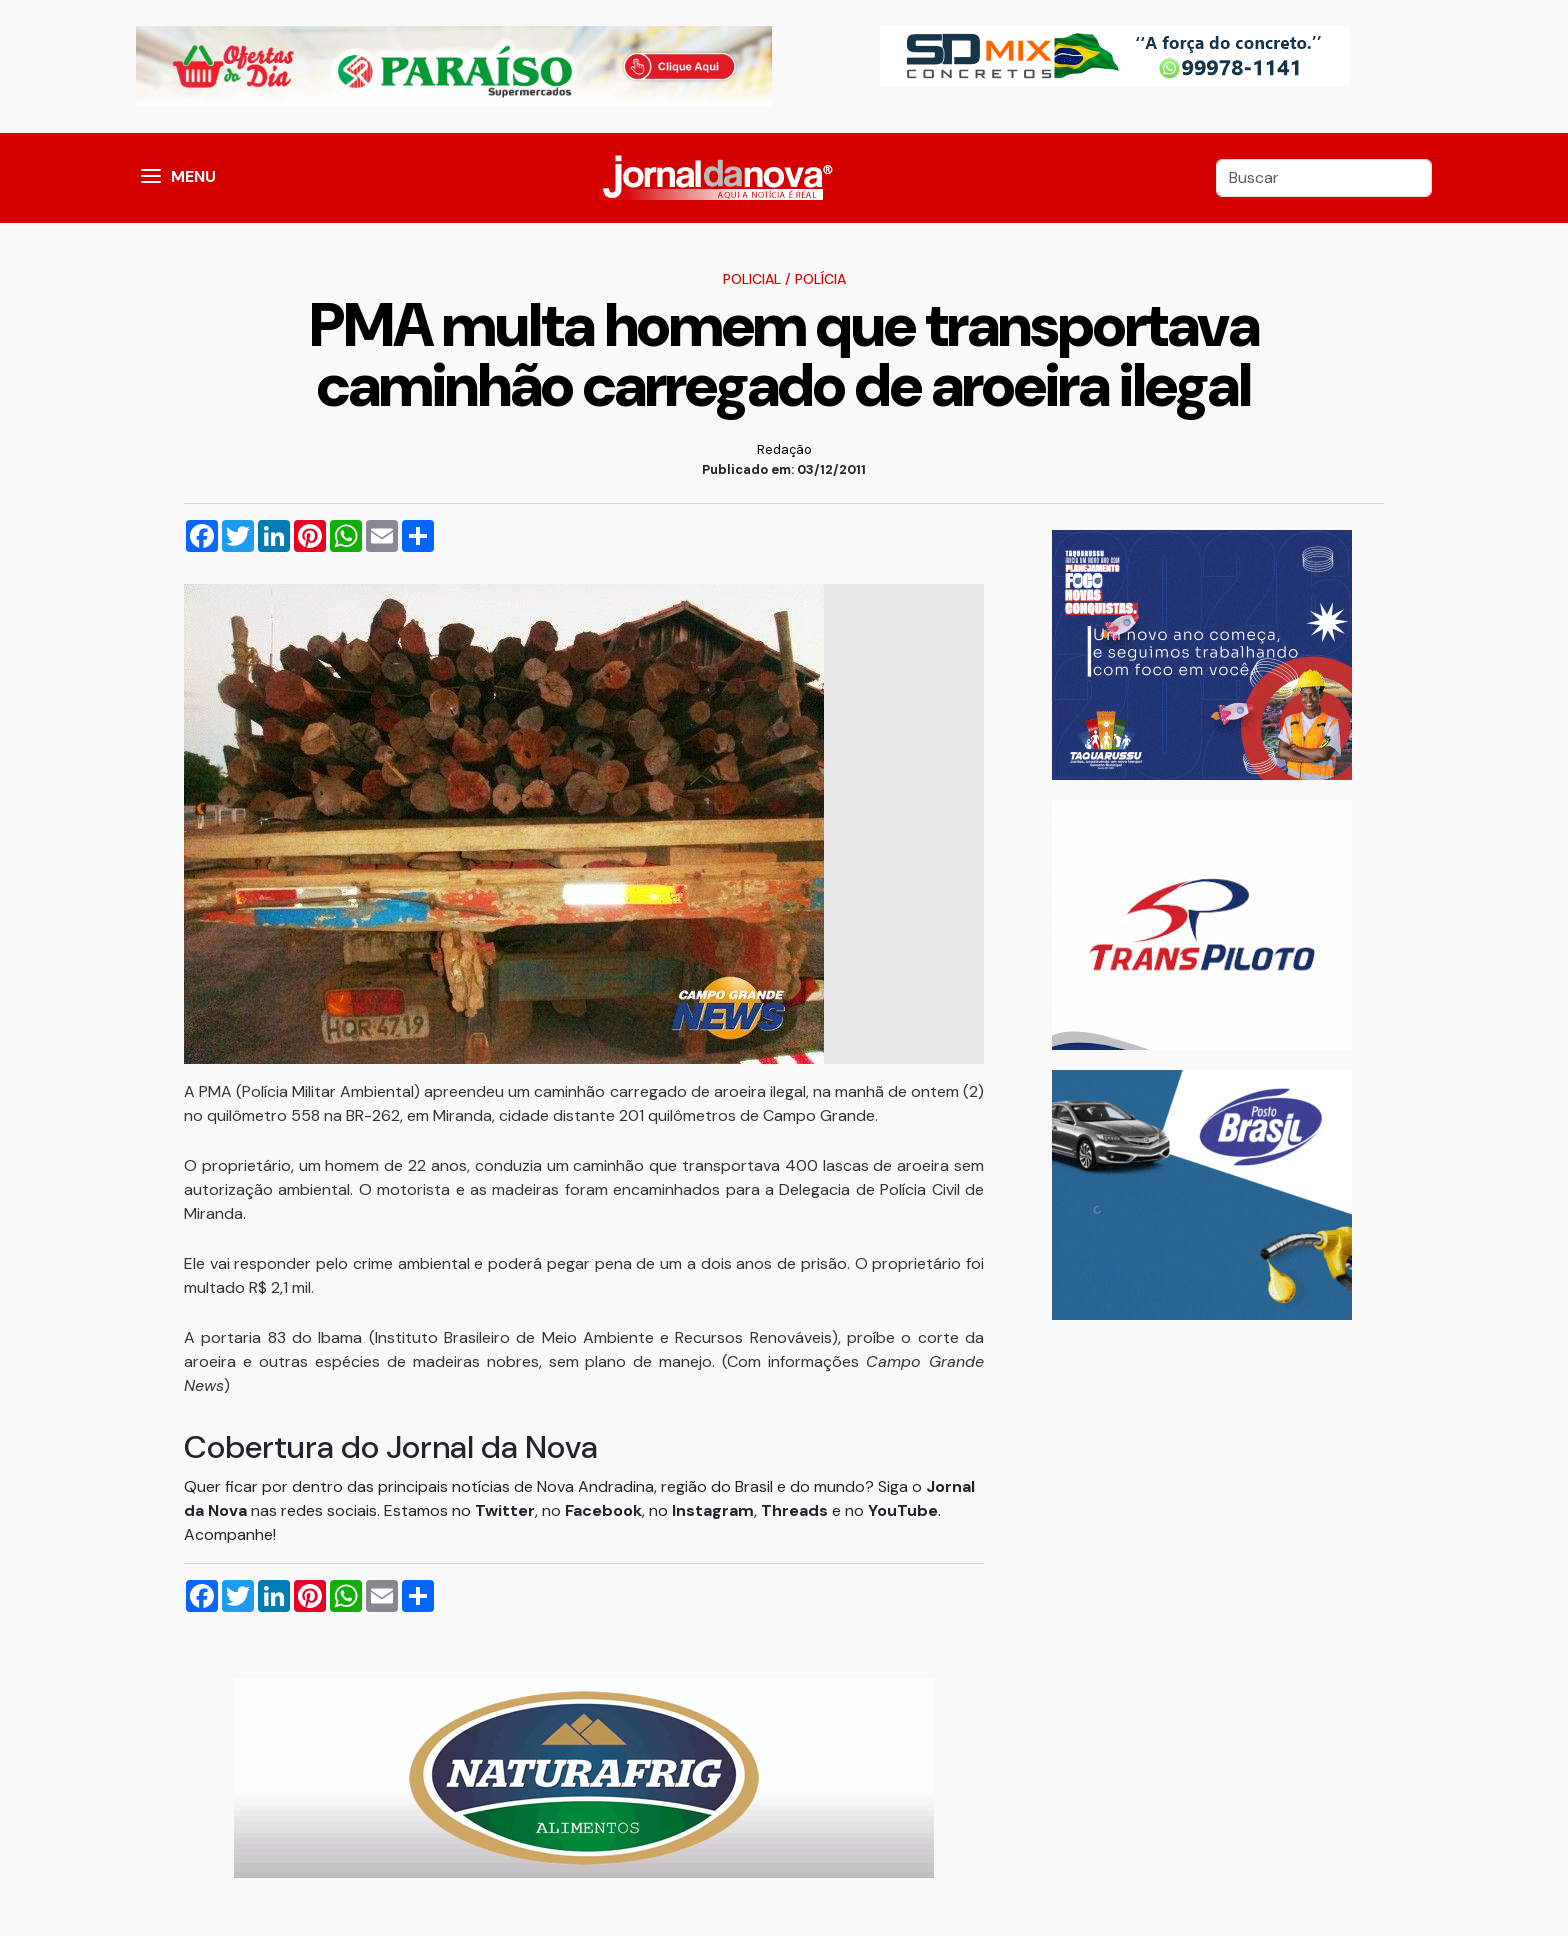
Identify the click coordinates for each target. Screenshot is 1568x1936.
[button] (151, 178)
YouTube (903, 1510)
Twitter (505, 1510)
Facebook (603, 1510)
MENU (193, 176)
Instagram (713, 1510)
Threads (796, 1510)
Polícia (820, 279)
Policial (752, 279)
